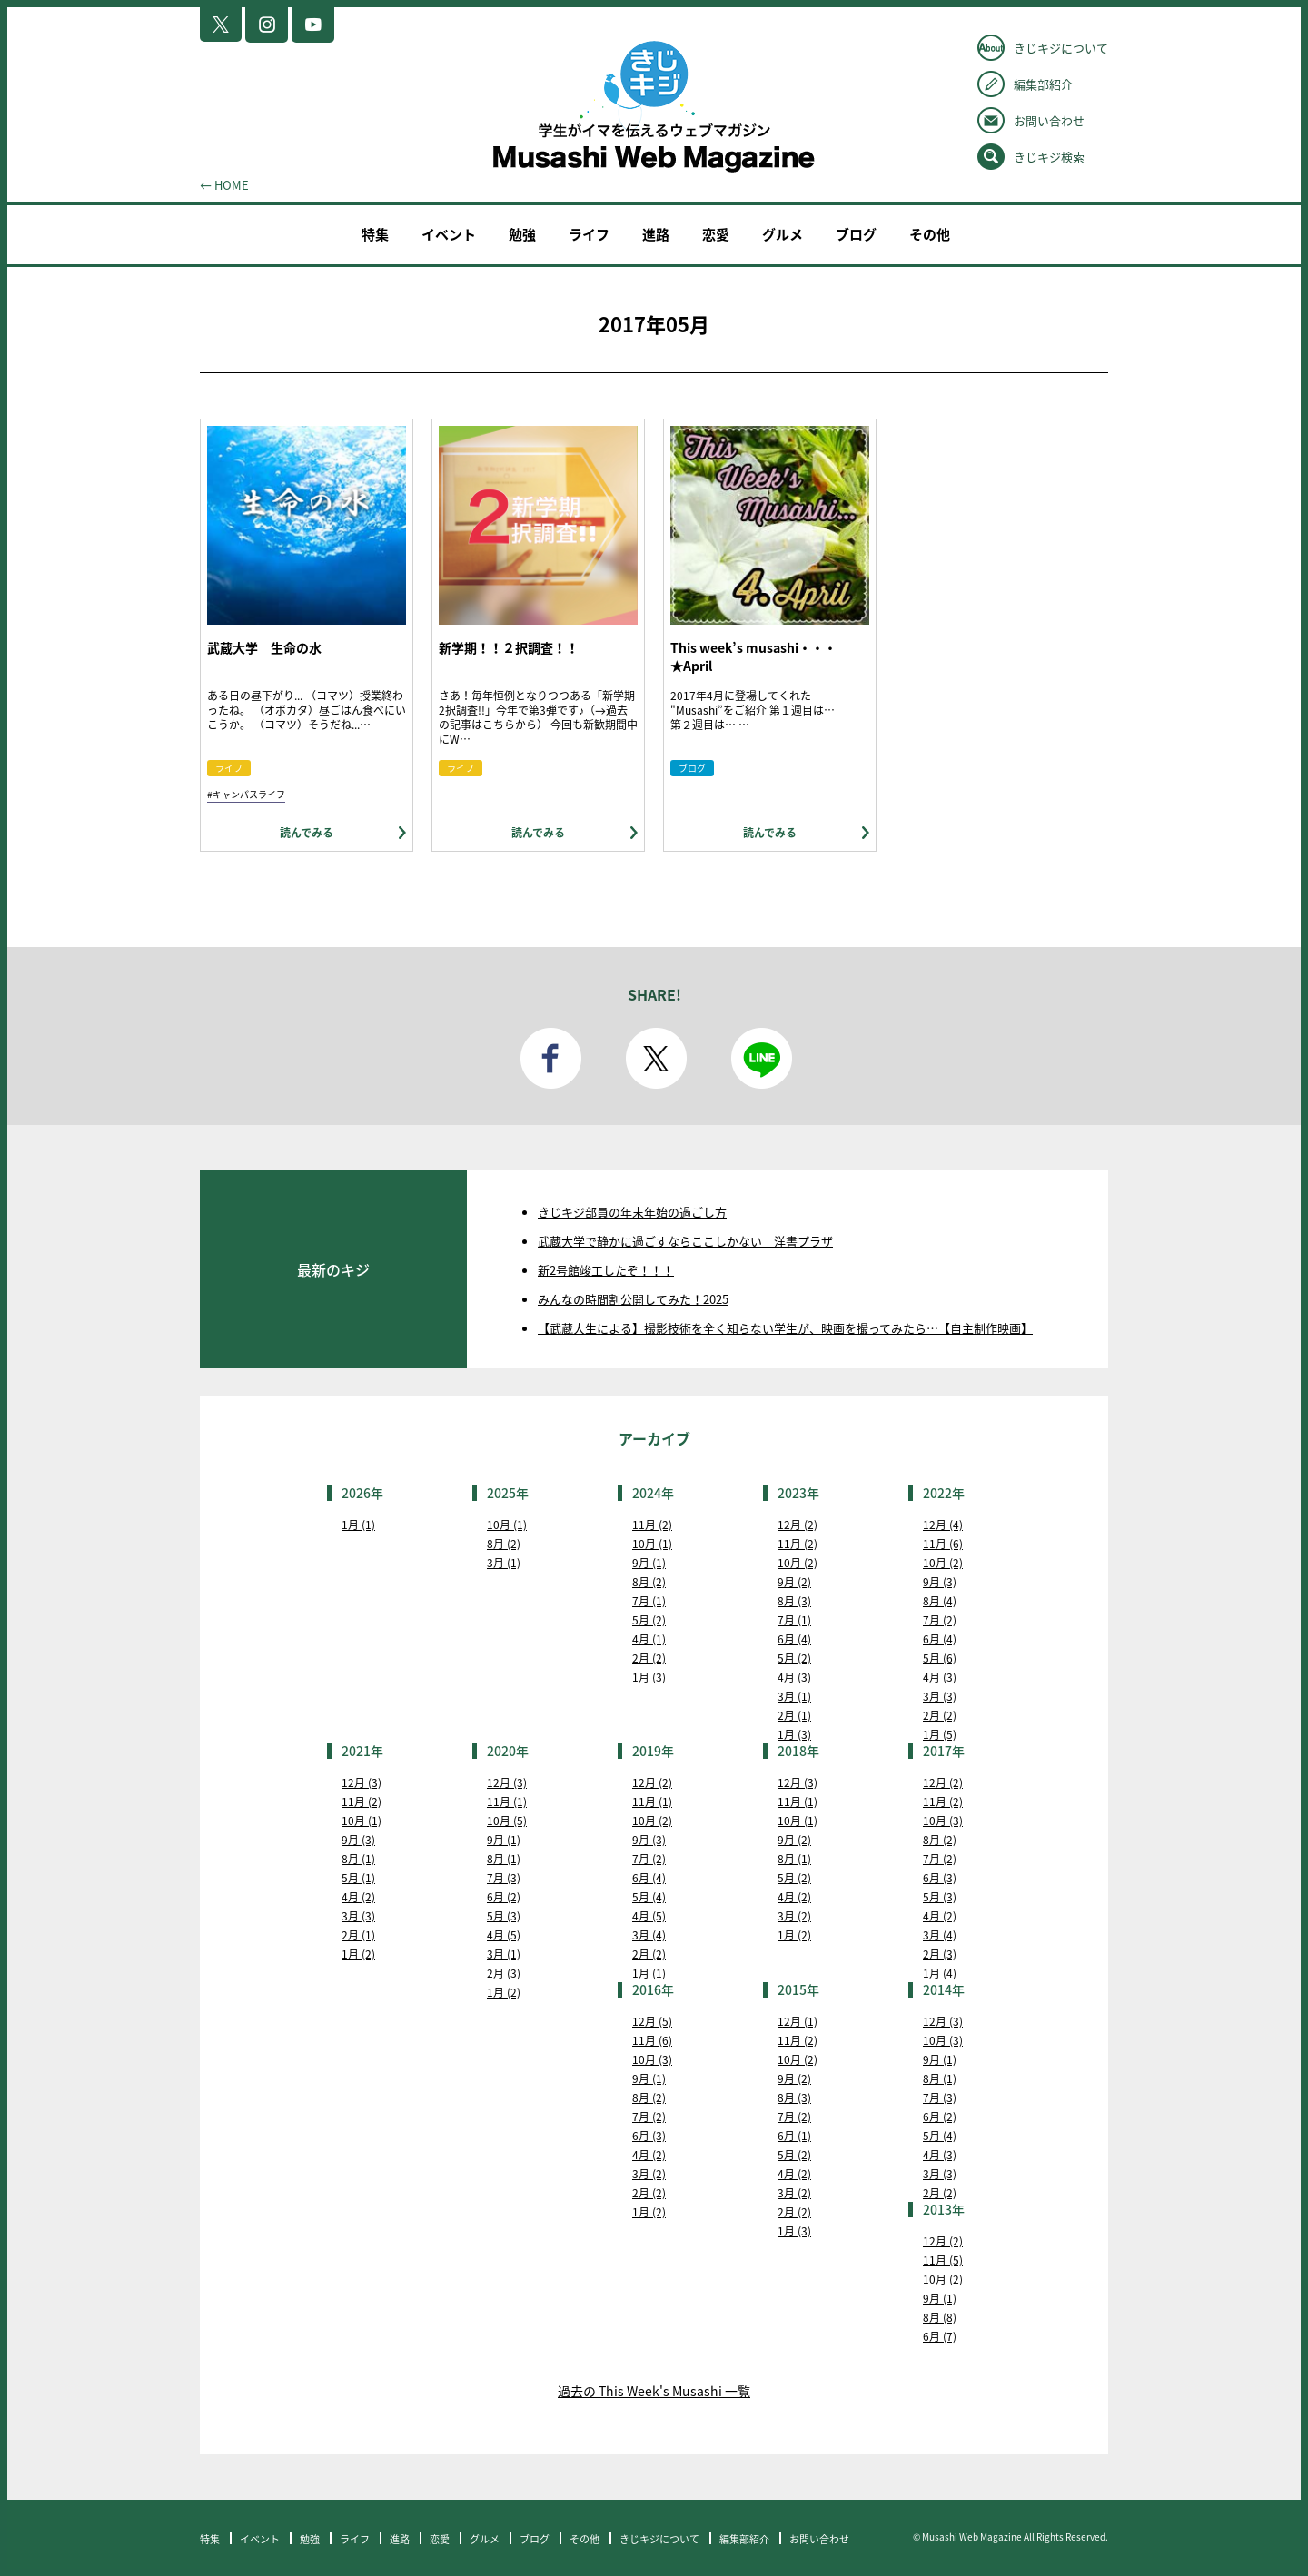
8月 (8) (939, 2317)
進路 (655, 234)
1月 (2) (358, 1954)
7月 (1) (649, 1601)
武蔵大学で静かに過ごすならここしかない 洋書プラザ (685, 1240)
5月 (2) (649, 1620)
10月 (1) (507, 1524)
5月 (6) (939, 1658)
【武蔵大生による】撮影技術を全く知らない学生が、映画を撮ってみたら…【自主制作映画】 (785, 1328)
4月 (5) (503, 1935)
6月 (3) (939, 1878)
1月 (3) (649, 1677)
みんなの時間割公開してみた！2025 (633, 1299)
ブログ (856, 234)
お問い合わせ (1049, 120)
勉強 (522, 234)
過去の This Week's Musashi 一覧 (654, 2391)
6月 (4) (794, 1639)
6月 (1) (794, 2135)
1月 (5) (939, 1734)
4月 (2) (358, 1897)
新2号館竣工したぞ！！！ (606, 1269)
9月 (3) (939, 1582)
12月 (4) (943, 1524)
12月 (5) (652, 2021)
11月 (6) (943, 1543)
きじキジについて (1061, 47)
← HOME (224, 184)
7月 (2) (939, 1620)
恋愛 (715, 234)
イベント (448, 234)
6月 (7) (939, 2336)
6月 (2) (503, 1897)
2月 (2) (649, 1658)
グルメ (782, 234)
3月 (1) (503, 1562)
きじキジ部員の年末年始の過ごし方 (632, 1211)
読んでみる (306, 832)
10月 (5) (507, 1820)
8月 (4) (939, 1601)
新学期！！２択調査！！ (509, 647)
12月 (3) (362, 1782)
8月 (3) (794, 1601)
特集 (375, 234)
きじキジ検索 (1049, 156)
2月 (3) (503, 1973)
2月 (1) (794, 1715)
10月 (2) (798, 1562)
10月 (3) (943, 1820)
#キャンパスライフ (246, 794)
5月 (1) (358, 1878)
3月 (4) (649, 1935)
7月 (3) (503, 1878)
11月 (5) (943, 2260)
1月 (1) (358, 1524)
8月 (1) (358, 1859)
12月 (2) (798, 1524)
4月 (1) (649, 1639)
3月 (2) (794, 1916)
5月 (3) (503, 1916)
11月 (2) (652, 1524)
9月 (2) (794, 1582)
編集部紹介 (1043, 84)
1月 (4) (939, 1973)
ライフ (589, 234)
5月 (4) (649, 1897)
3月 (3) (939, 1696)
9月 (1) (649, 1562)
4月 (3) (794, 1677)
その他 (929, 234)
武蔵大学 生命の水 (264, 647)
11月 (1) (507, 1801)
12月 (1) (798, 2021)
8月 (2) (503, 1543)
